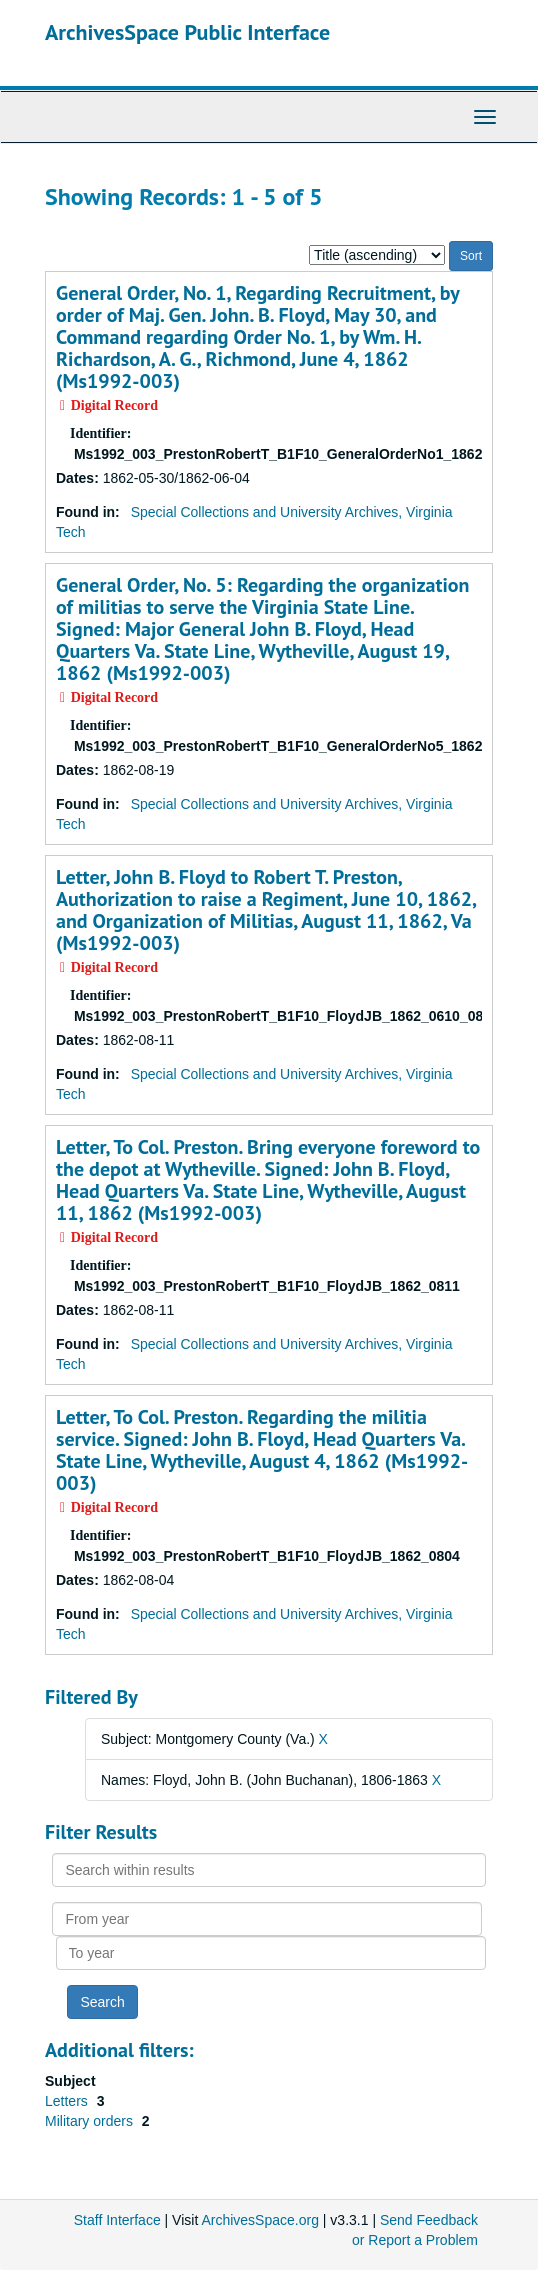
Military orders (91, 2121)
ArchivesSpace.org (260, 2220)
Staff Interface (117, 2220)
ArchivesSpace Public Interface (187, 32)
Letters (68, 2101)
